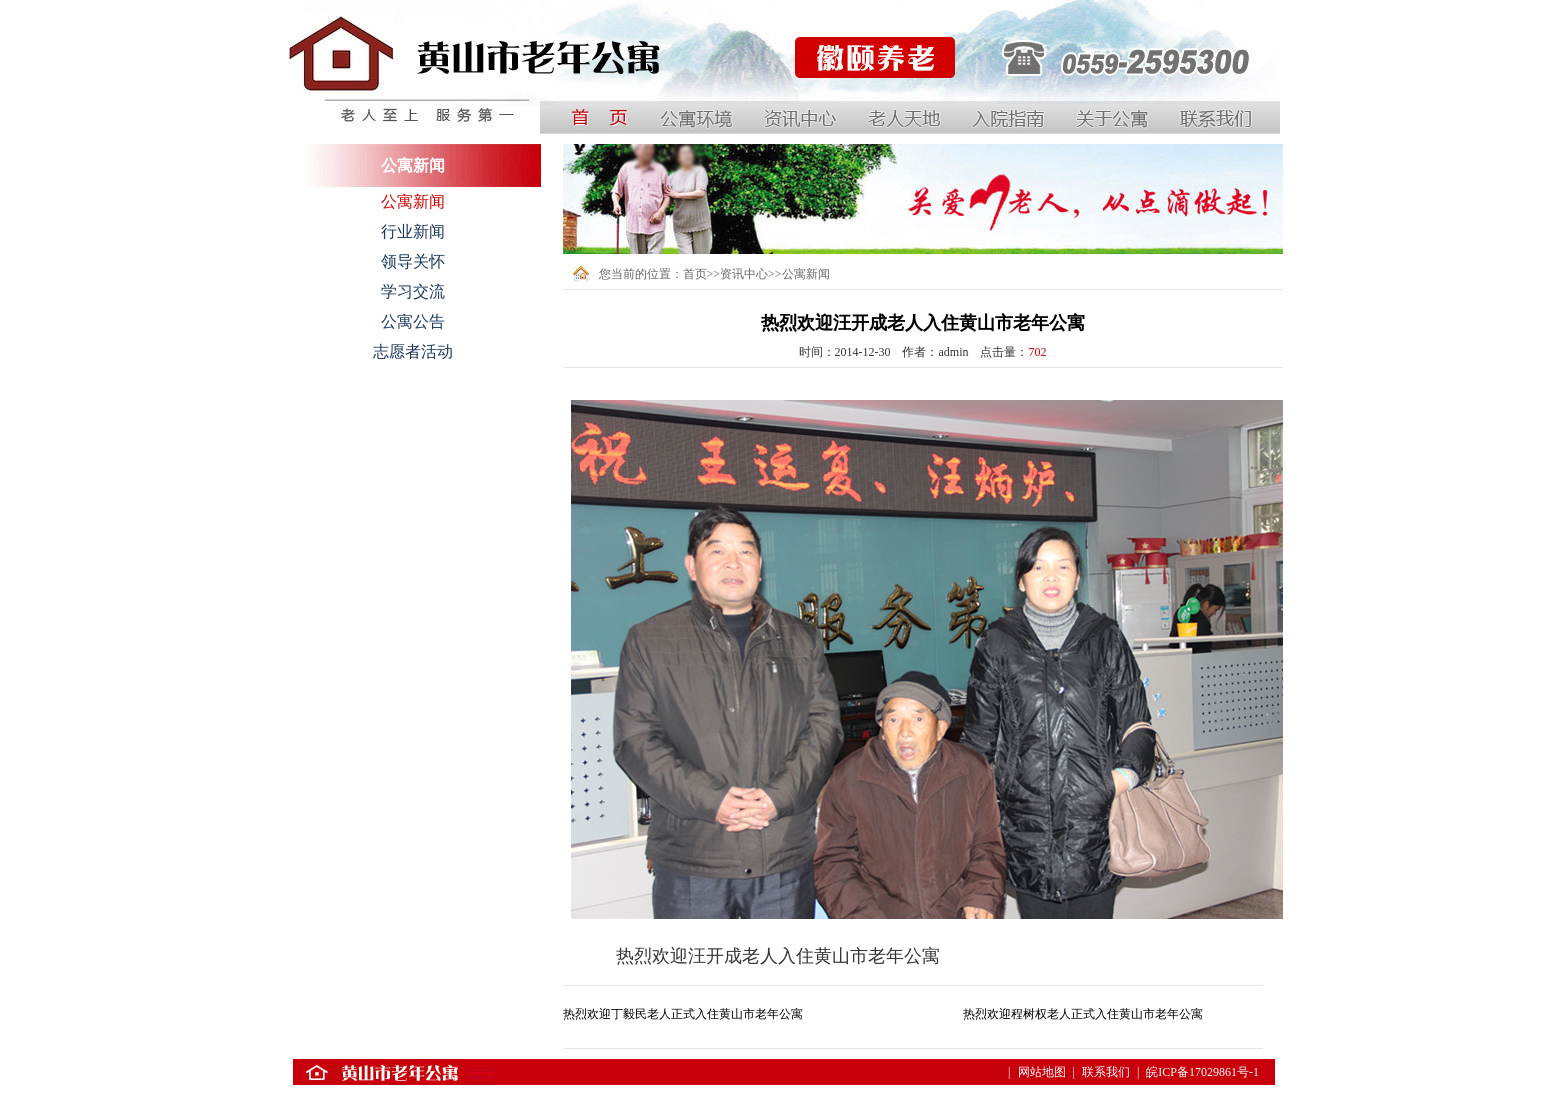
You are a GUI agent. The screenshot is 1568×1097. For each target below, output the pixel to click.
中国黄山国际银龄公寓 (348, 109)
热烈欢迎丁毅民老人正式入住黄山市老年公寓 (683, 1014)
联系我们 (1106, 1072)
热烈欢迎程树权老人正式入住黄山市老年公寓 (1083, 1014)
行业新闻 (413, 231)
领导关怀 (413, 261)
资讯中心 (744, 274)
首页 (695, 274)
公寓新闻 (413, 201)
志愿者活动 (413, 351)
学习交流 (413, 291)
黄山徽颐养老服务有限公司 (865, 109)
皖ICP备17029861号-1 (1202, 1072)
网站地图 (1042, 1072)
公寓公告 (413, 321)
